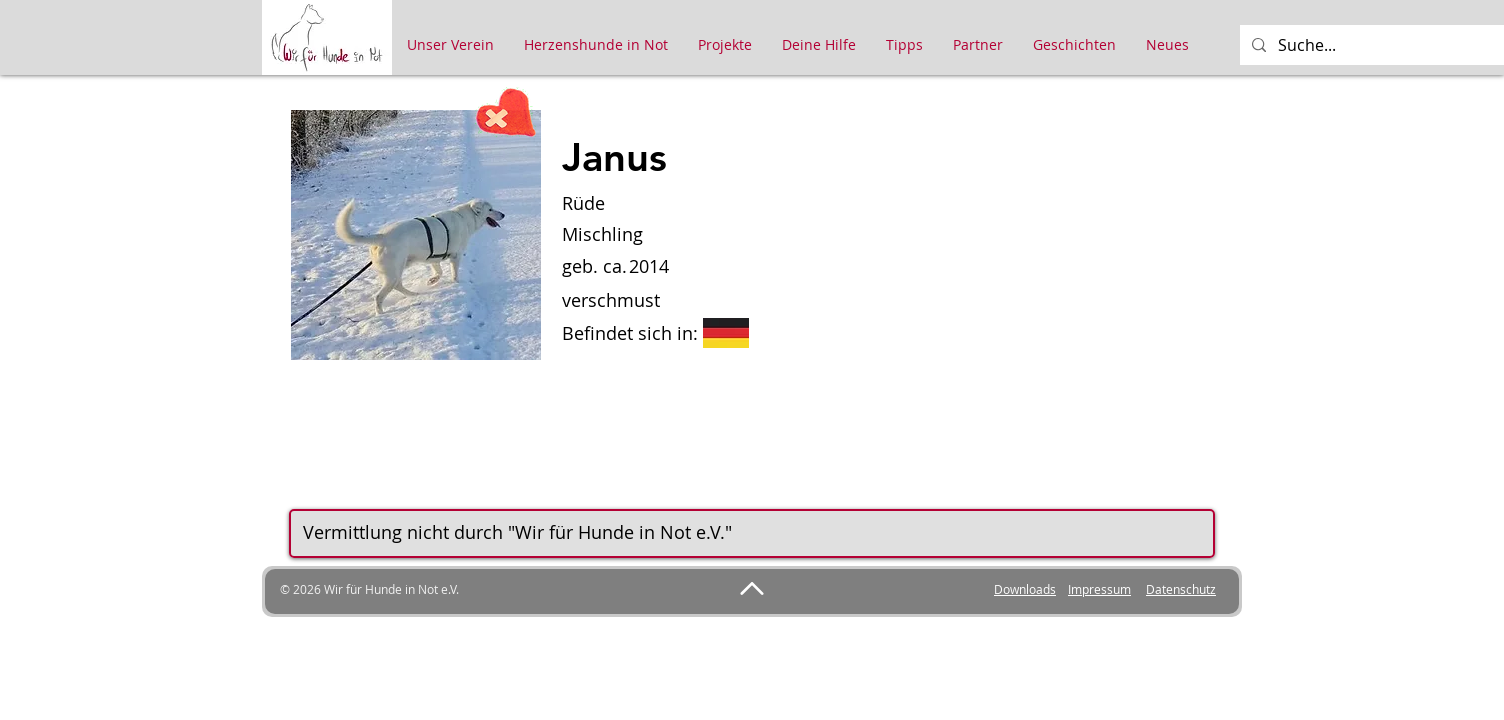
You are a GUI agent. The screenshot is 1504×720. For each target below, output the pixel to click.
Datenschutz (1181, 589)
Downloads (1025, 589)
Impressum (1099, 589)
